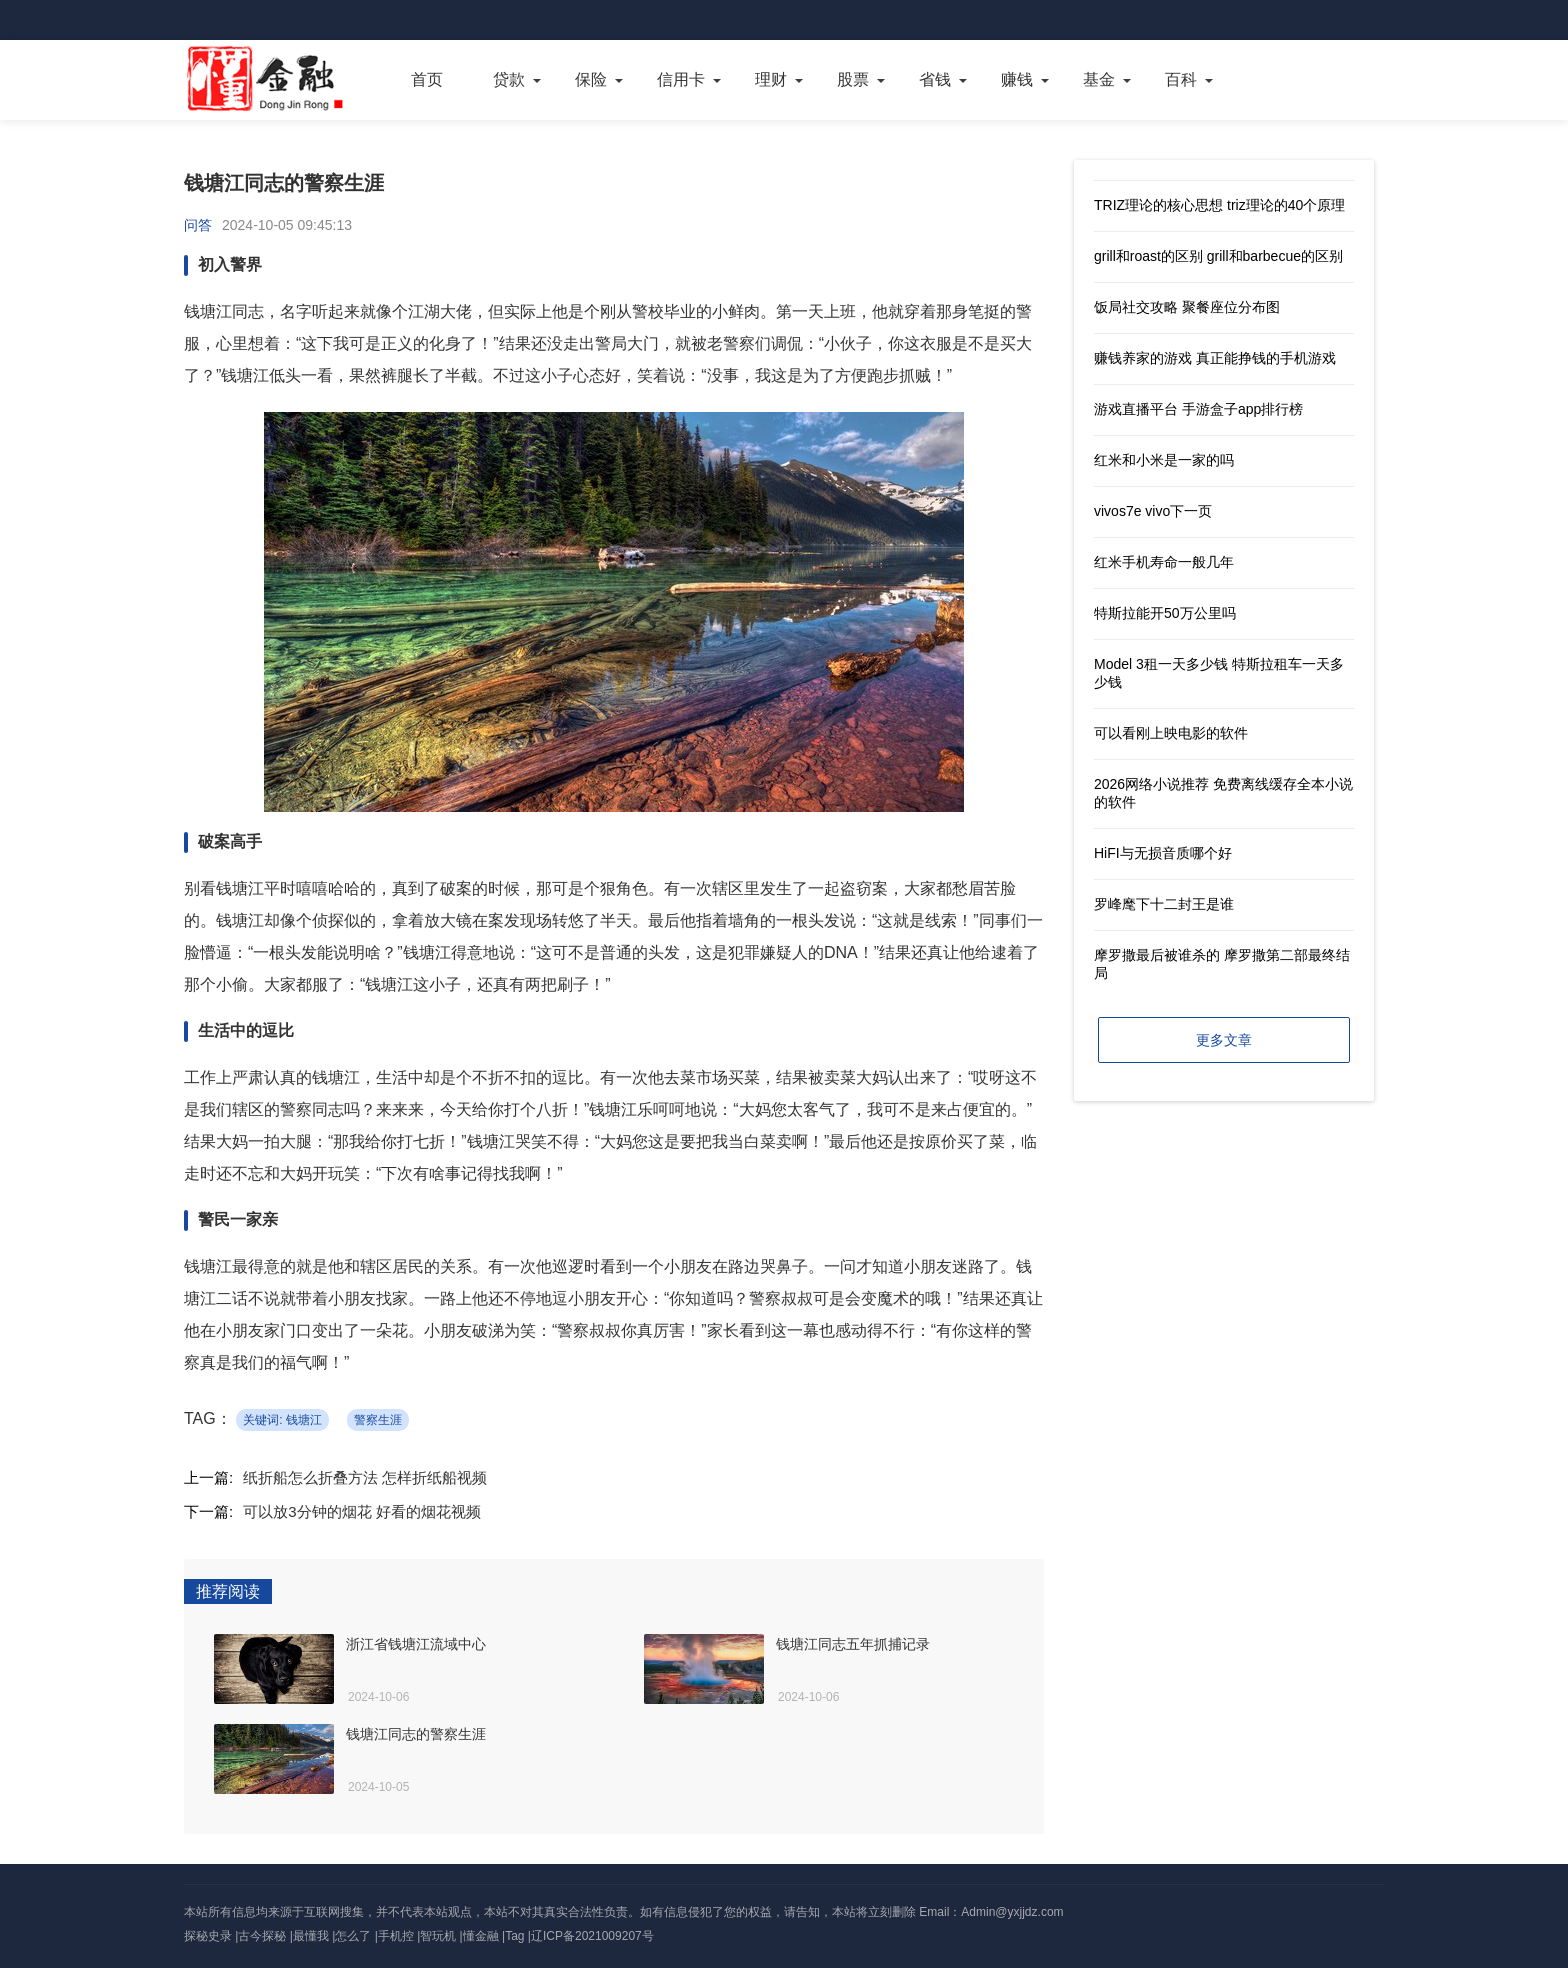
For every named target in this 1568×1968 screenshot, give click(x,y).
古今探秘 (262, 1936)
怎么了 (353, 1936)
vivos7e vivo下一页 (1153, 511)
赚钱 (1017, 79)
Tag (514, 1936)
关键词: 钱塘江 (282, 1420)
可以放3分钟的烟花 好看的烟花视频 (362, 1511)
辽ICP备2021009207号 (592, 1936)
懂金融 (481, 1936)
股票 (853, 79)
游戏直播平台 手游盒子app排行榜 (1198, 409)
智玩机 (438, 1936)
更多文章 (1224, 1040)
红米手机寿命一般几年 (1164, 562)
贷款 (509, 79)
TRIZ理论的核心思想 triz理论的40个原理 (1219, 205)
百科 (1181, 79)
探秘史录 (208, 1936)
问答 (198, 225)
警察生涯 (378, 1420)
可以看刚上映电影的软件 (1171, 733)
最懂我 (311, 1936)
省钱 (935, 79)
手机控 (396, 1936)
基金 (1099, 79)
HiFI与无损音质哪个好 (1163, 853)
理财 (771, 79)
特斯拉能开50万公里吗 (1165, 613)
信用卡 (681, 79)
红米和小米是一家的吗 (1164, 460)
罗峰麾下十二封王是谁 (1164, 904)
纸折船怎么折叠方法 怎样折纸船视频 (365, 1477)
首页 (427, 79)
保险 (591, 79)
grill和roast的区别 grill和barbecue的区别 (1218, 256)
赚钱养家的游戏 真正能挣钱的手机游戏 (1215, 358)
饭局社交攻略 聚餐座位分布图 (1187, 307)
